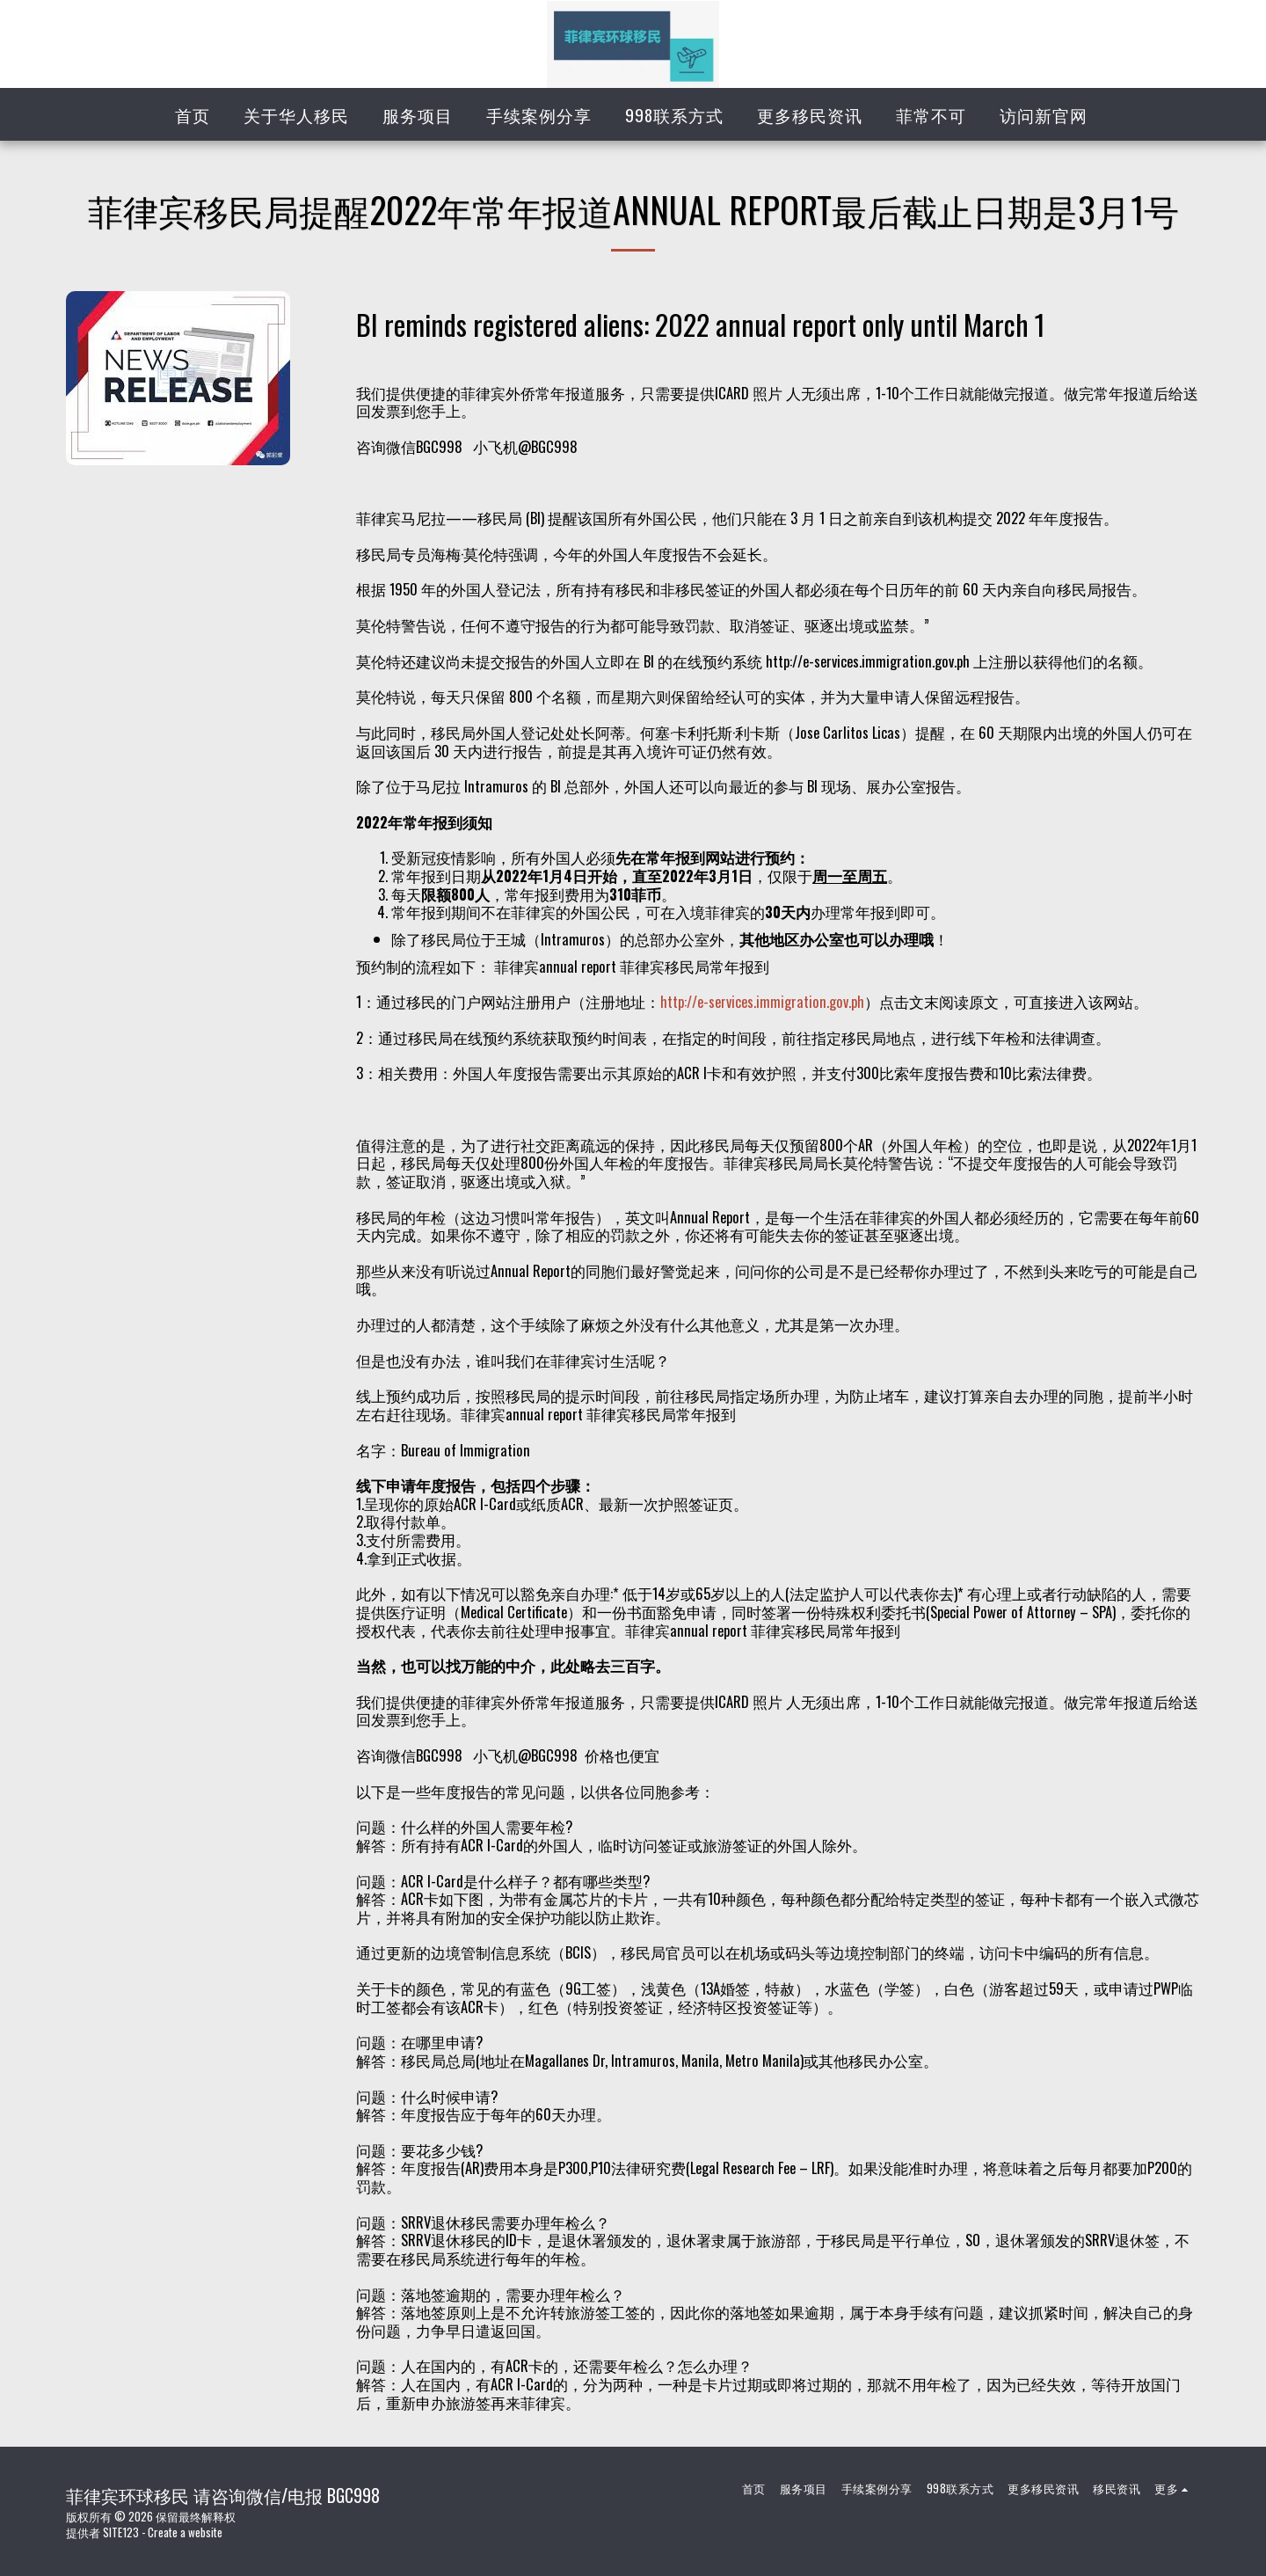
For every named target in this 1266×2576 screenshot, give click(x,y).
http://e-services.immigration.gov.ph (762, 1001)
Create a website (185, 2532)
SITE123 (121, 2532)
